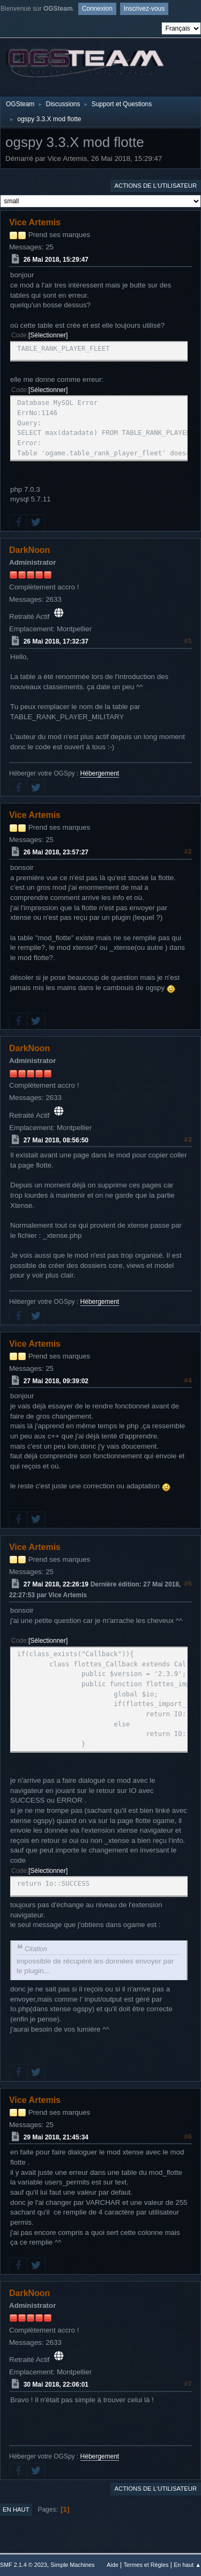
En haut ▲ (187, 2565)
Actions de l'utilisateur (155, 185)
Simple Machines (72, 2565)
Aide (112, 2565)
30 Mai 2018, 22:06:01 (56, 2384)
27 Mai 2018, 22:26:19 (56, 1584)
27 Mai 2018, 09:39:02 (56, 1380)
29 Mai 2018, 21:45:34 (56, 2136)
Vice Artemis (35, 222)
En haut (16, 2509)
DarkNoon (29, 550)
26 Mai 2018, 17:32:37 (56, 641)
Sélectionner (48, 335)
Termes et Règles (145, 2565)
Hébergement (100, 773)
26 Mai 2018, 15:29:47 (56, 259)
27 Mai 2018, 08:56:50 (56, 1139)
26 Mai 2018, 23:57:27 (56, 852)
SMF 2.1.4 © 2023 (23, 2565)
